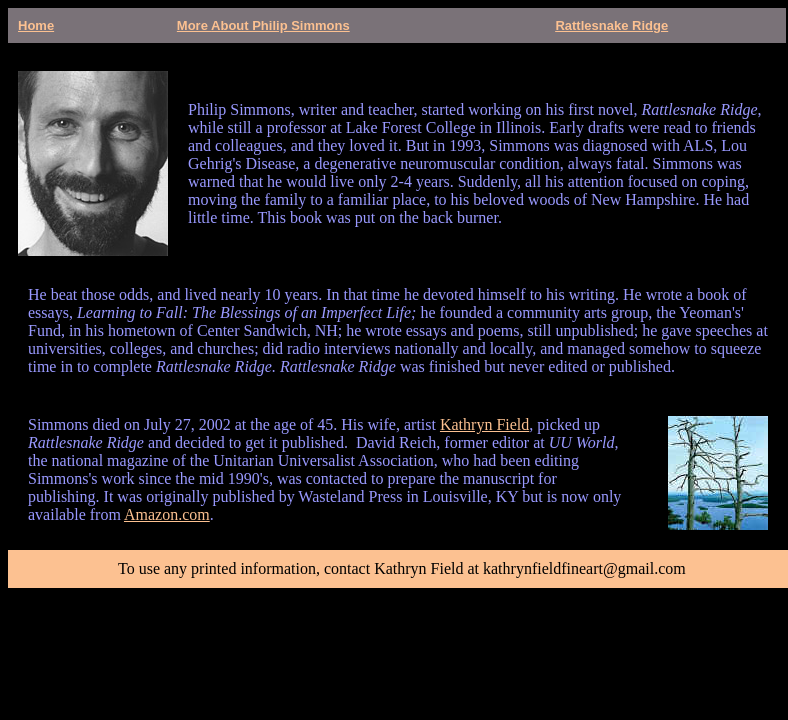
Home (36, 25)
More (194, 25)
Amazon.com (167, 514)
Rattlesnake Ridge (611, 25)
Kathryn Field (484, 424)
